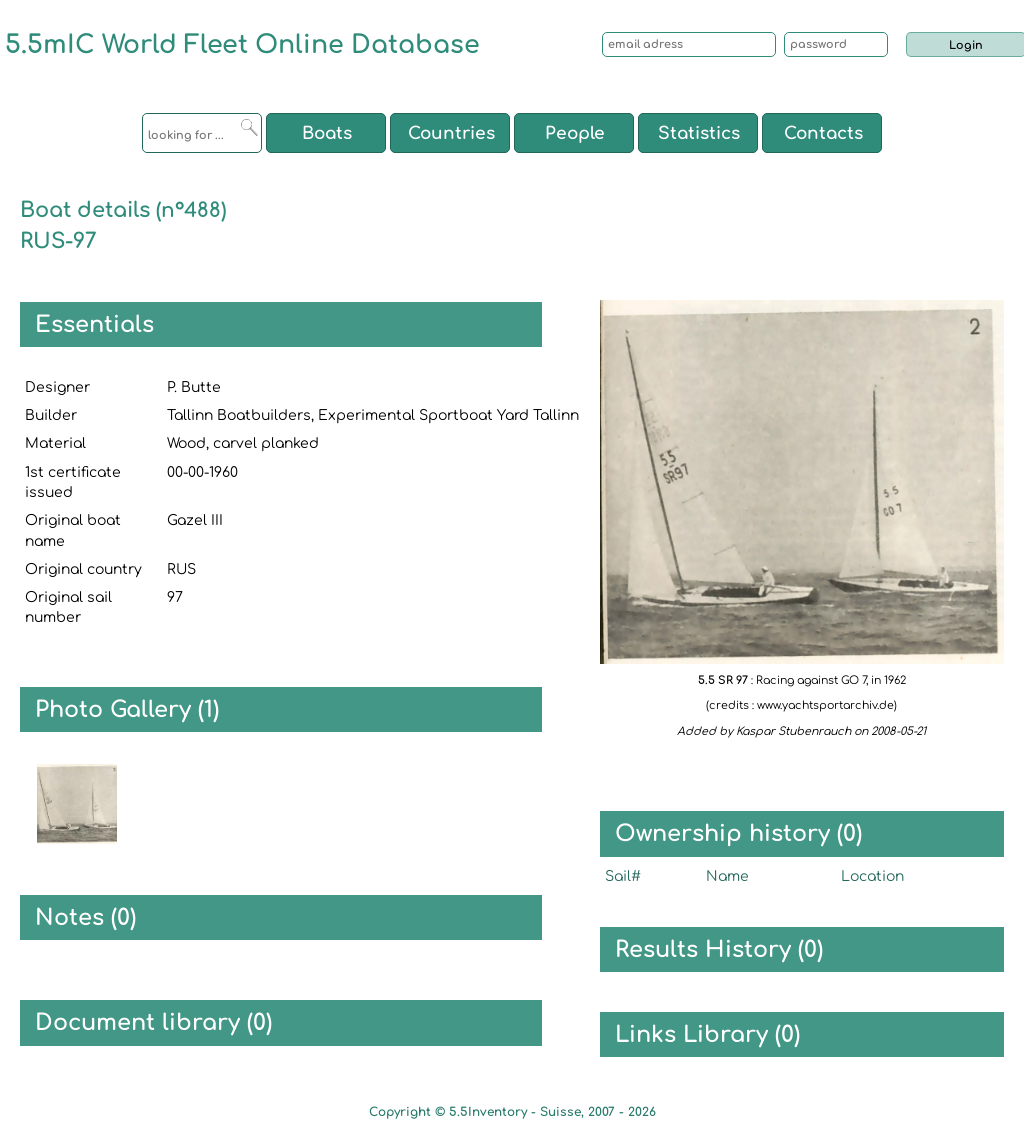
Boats (327, 133)
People (575, 133)
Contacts (823, 133)
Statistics (699, 133)
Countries (451, 133)
